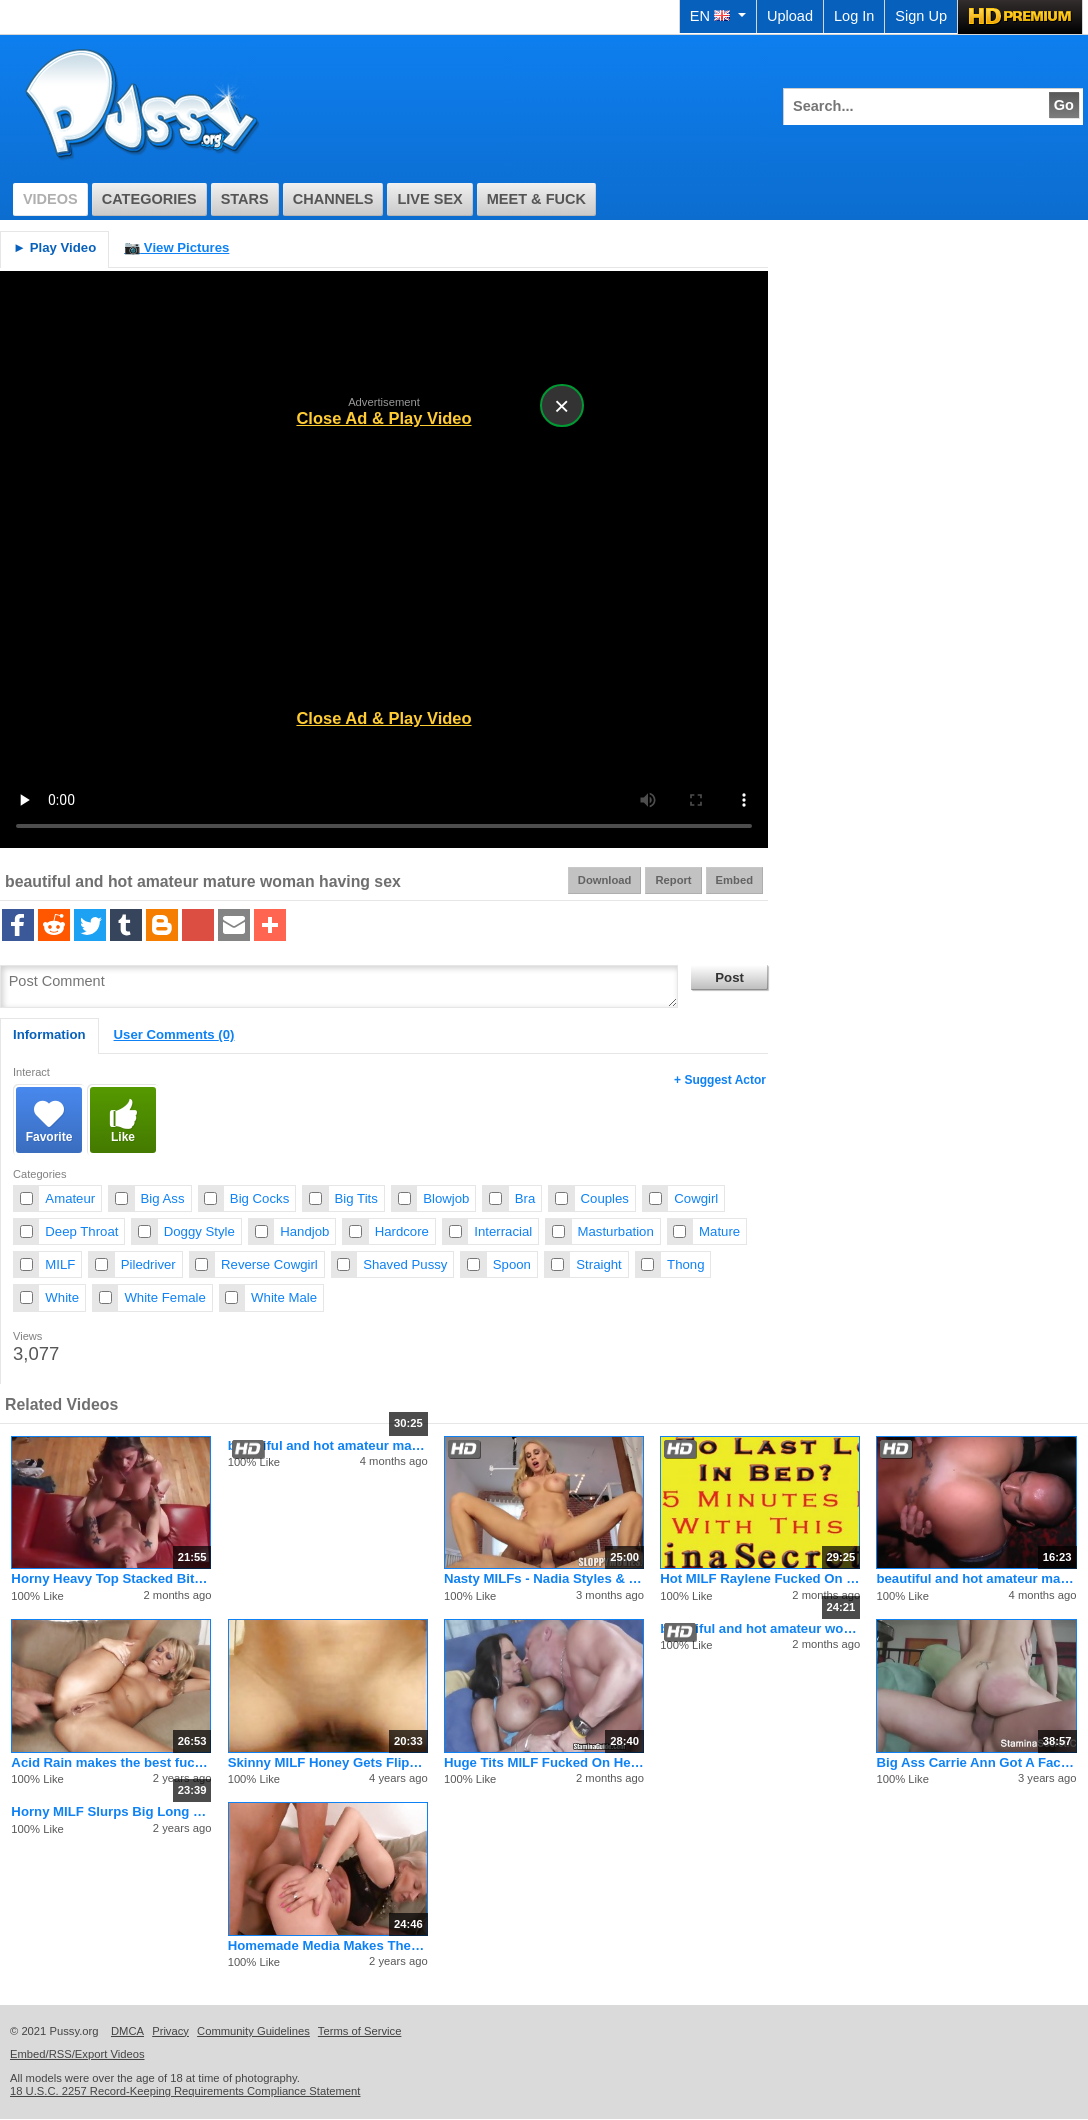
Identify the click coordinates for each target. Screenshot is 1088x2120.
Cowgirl (696, 1198)
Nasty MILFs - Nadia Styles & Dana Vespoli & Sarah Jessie (544, 1578)
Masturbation (616, 1231)
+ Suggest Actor (720, 1080)
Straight (598, 1264)
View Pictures (176, 247)
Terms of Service (360, 2031)
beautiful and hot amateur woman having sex (760, 1628)
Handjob (304, 1231)
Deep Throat (81, 1231)
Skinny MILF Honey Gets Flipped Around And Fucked (328, 1762)
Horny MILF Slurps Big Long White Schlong (111, 1811)
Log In (854, 16)
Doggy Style (199, 1231)
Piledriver (148, 1264)
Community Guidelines (253, 2031)
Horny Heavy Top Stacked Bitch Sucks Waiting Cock (111, 1578)
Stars (245, 199)
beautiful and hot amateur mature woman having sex (328, 1445)
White (62, 1297)
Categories (149, 199)
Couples (605, 1198)
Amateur (70, 1198)
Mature (719, 1231)
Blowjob (446, 1198)
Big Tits (356, 1198)
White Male (284, 1297)
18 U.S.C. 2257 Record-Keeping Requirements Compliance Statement (185, 2091)
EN (718, 16)
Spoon (512, 1264)
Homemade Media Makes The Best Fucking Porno (328, 1945)
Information (49, 1034)
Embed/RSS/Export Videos (77, 2054)
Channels (333, 199)
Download (605, 880)
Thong (685, 1264)
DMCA (127, 2031)
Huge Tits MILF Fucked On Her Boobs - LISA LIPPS (544, 1762)
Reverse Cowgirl (269, 1264)
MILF (60, 1264)
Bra (525, 1198)
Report (673, 880)
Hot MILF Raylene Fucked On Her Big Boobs (760, 1578)
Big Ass (163, 1198)
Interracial (503, 1231)
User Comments (174, 1034)
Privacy (170, 2031)
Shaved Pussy (405, 1264)
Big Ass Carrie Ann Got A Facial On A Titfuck (976, 1762)
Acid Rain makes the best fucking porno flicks (111, 1762)
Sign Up (921, 16)
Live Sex (429, 199)
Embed (734, 880)
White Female (164, 1297)
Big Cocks (259, 1198)
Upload (790, 16)
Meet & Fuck (536, 199)
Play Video (54, 247)
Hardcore (402, 1231)
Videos (50, 199)
